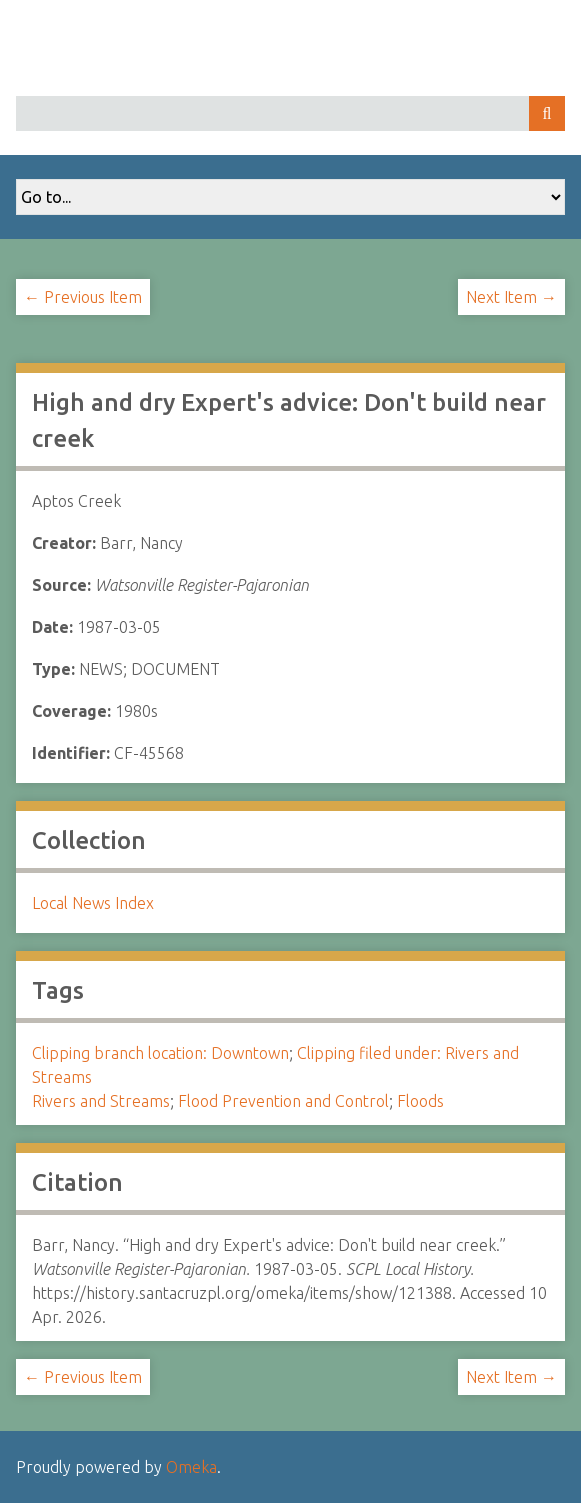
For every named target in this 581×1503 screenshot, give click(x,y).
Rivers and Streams (101, 1101)
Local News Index (93, 903)
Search (547, 113)
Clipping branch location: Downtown (160, 1053)
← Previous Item (83, 297)
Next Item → (511, 297)
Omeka (191, 1467)
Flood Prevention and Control (283, 1101)
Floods (420, 1101)
